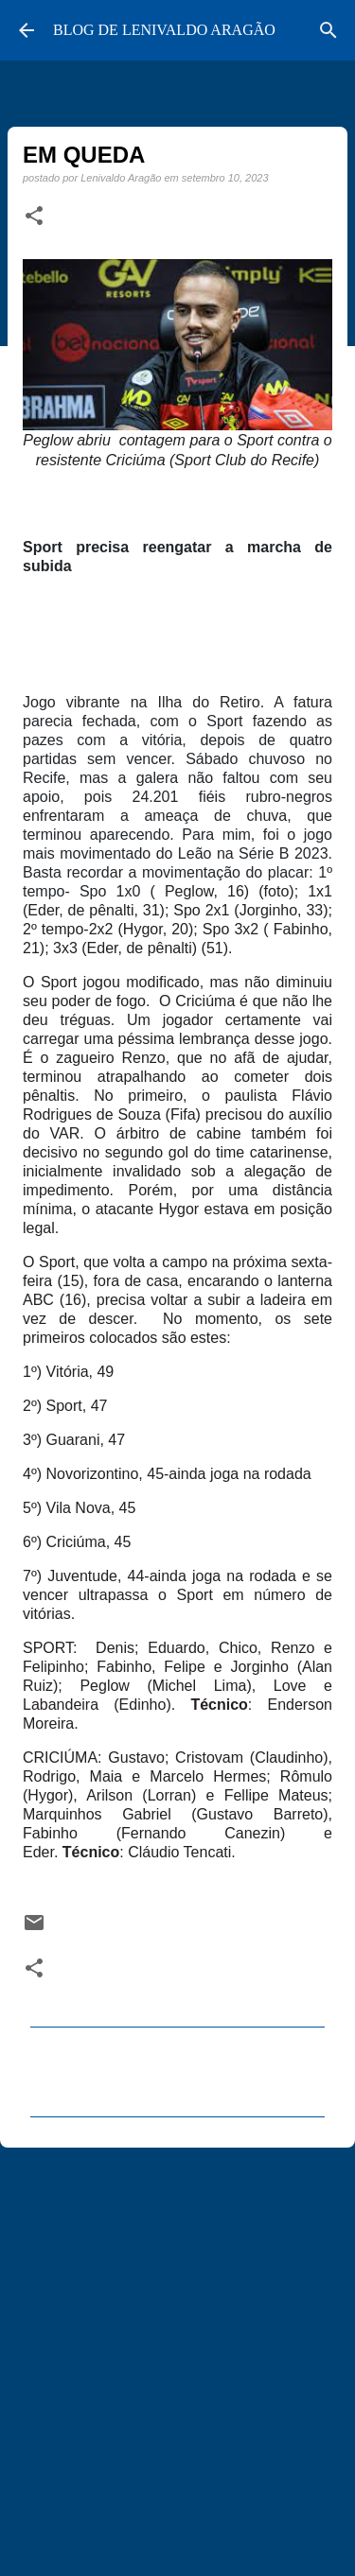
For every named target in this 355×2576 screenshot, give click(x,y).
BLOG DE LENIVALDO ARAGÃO (164, 30)
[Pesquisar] (328, 30)
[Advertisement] (177, 2353)
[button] (34, 216)
